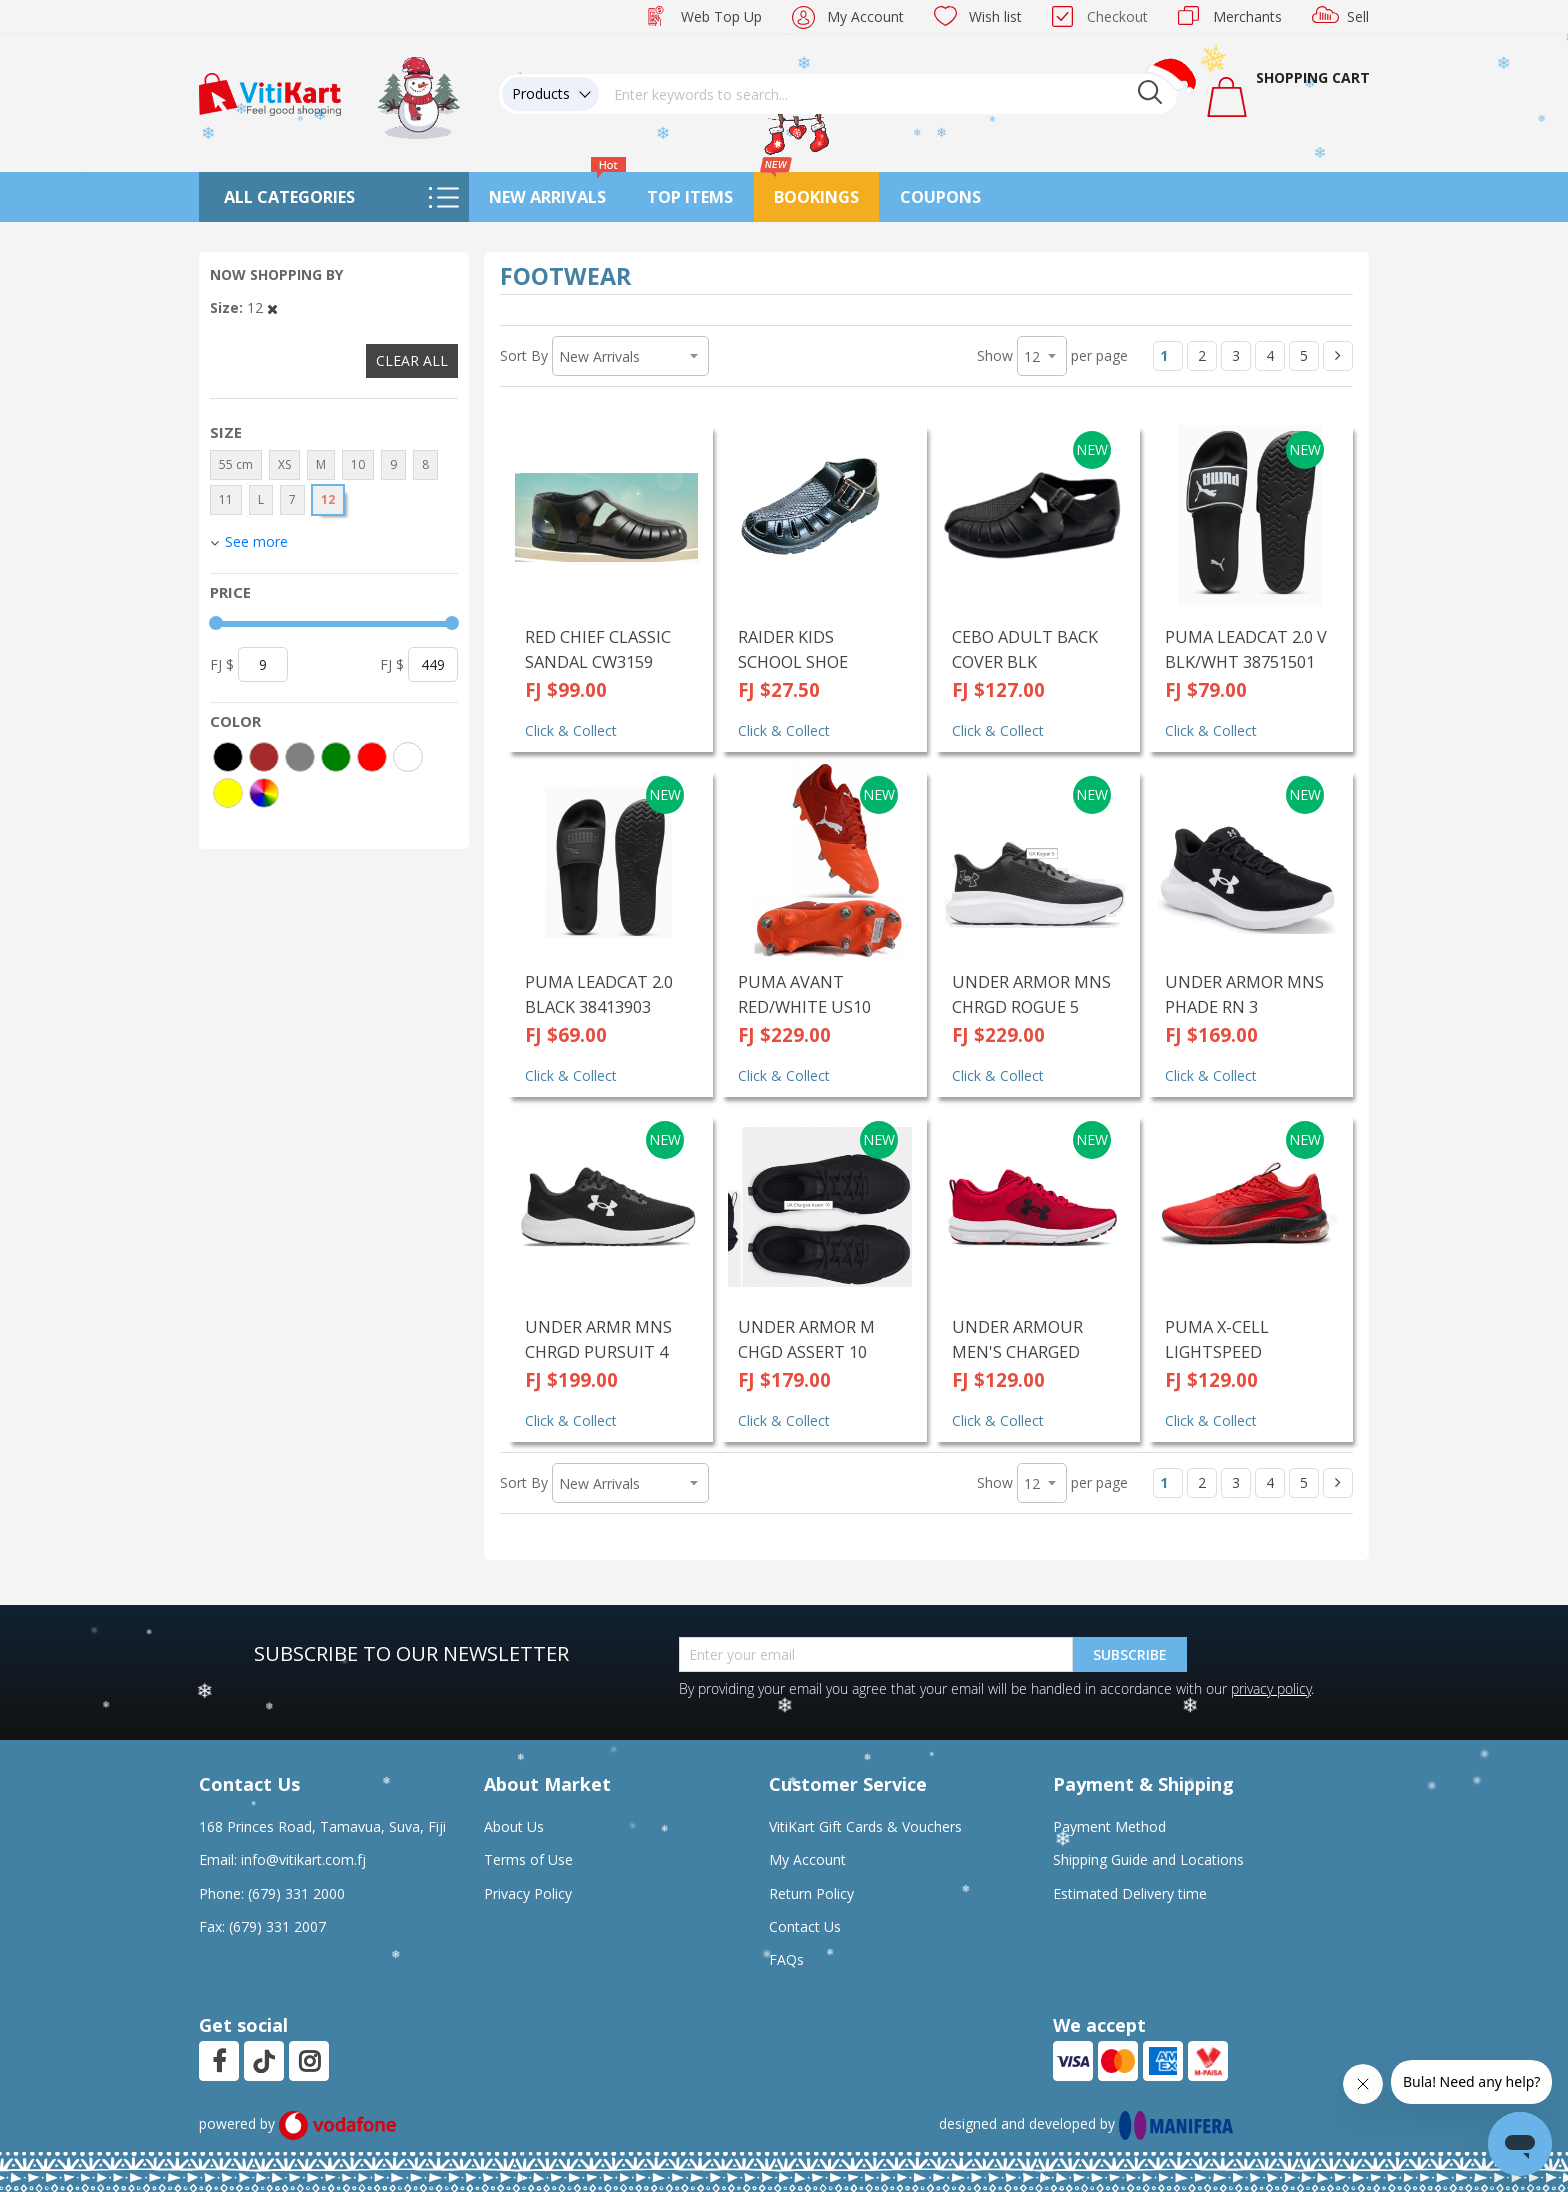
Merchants (1247, 16)
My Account (865, 16)
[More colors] (264, 793)
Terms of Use (528, 1859)
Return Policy (811, 1893)
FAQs (786, 1959)
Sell (1358, 16)
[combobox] (888, 94)
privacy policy (1271, 1688)
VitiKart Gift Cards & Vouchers (865, 1826)
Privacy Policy (528, 1893)
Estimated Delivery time (1130, 1893)
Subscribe (1130, 1654)
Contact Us (805, 1926)
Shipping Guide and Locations (1148, 1859)
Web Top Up (721, 16)
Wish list (995, 16)
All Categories (289, 197)
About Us (514, 1826)
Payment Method (1109, 1826)
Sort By (524, 355)
